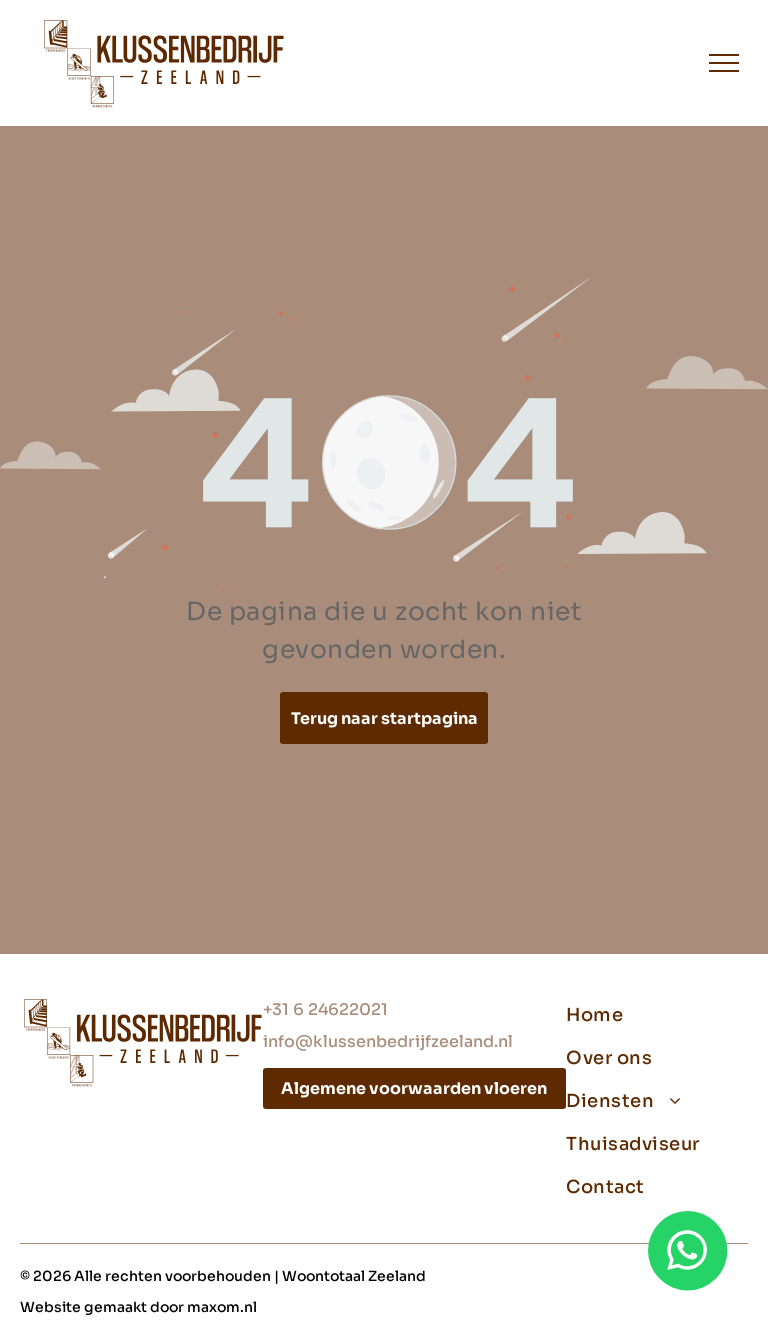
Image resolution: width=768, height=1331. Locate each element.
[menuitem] (649, 1015)
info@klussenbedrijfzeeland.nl (388, 1041)
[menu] (724, 63)
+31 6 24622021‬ (325, 1009)
